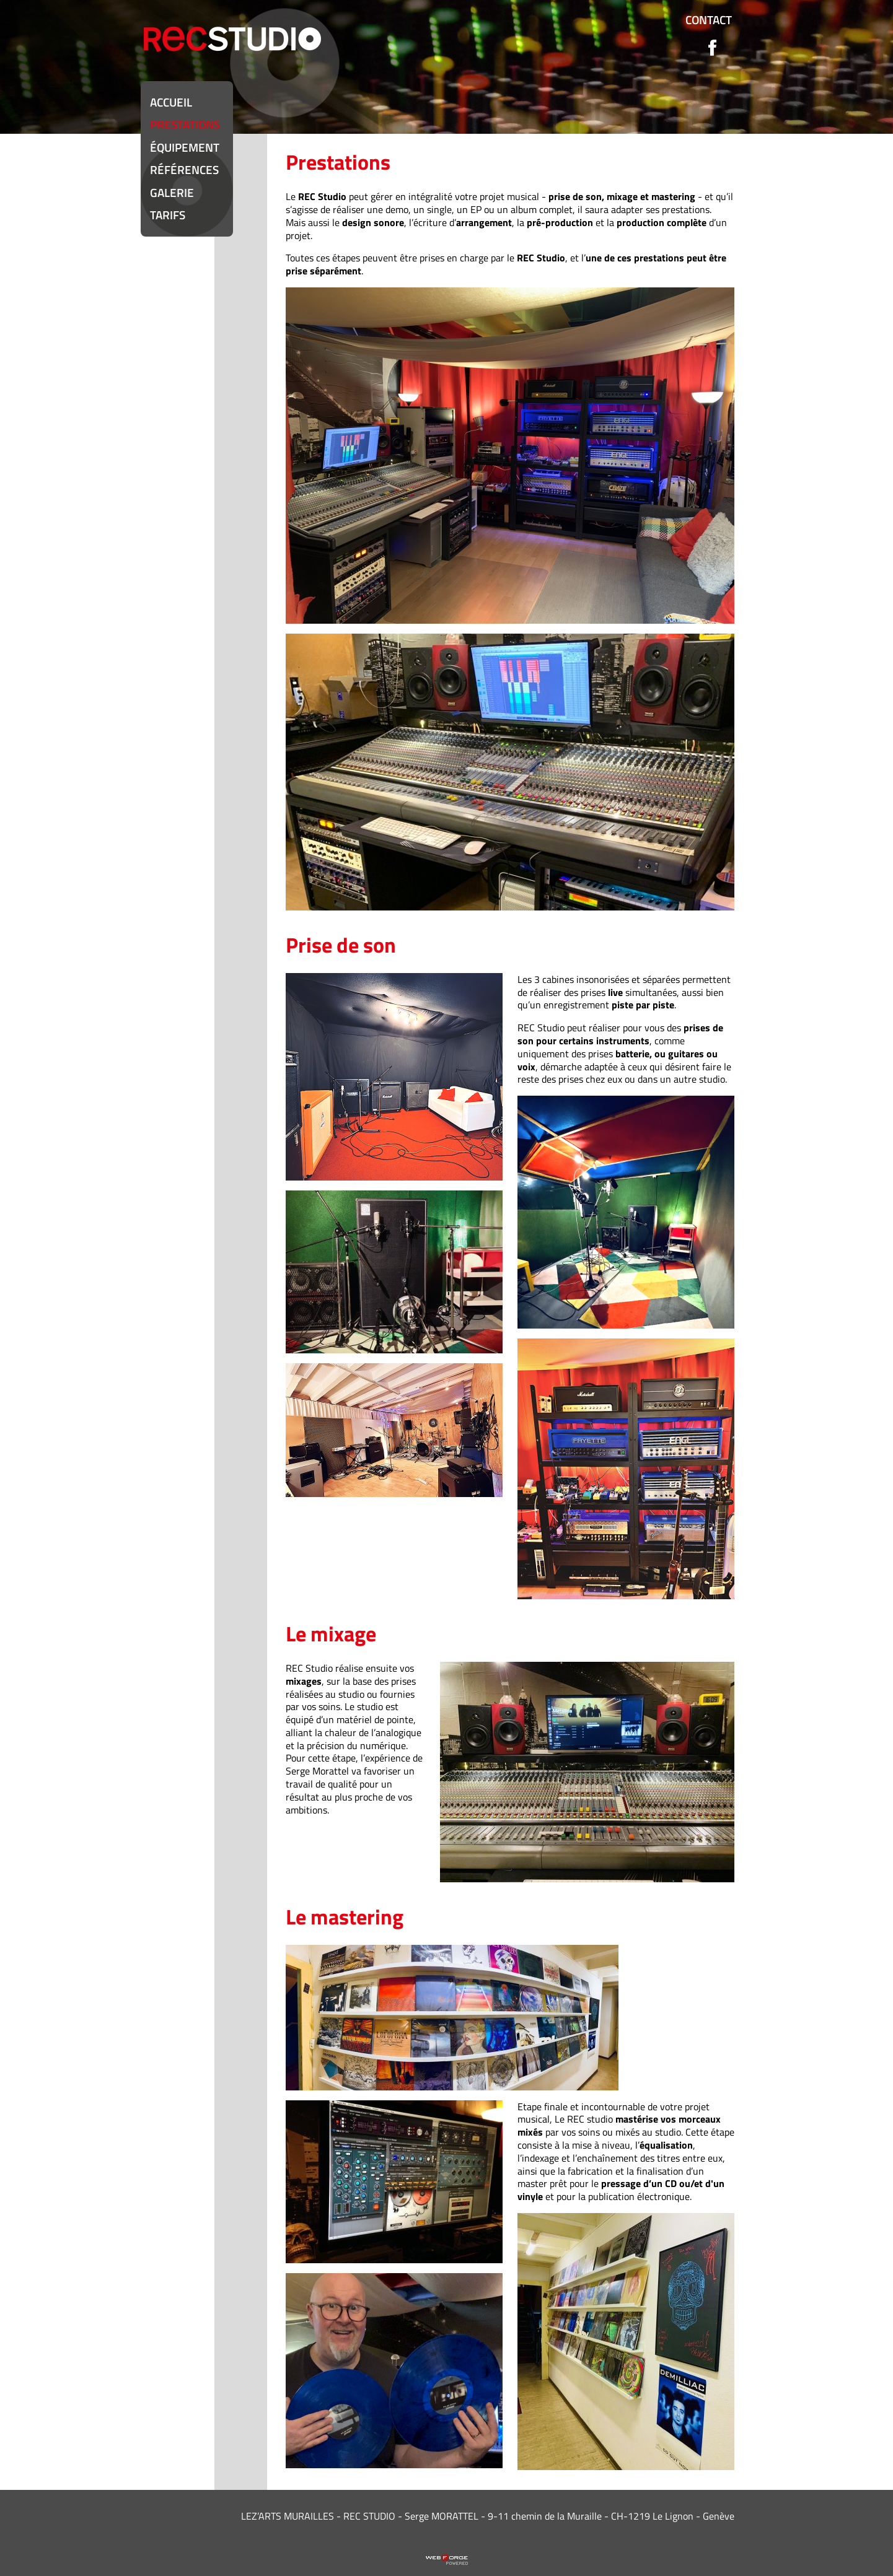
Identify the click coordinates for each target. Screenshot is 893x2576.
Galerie (172, 192)
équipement (184, 147)
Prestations (185, 124)
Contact (708, 19)
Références (184, 169)
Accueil (171, 102)
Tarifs (167, 215)
